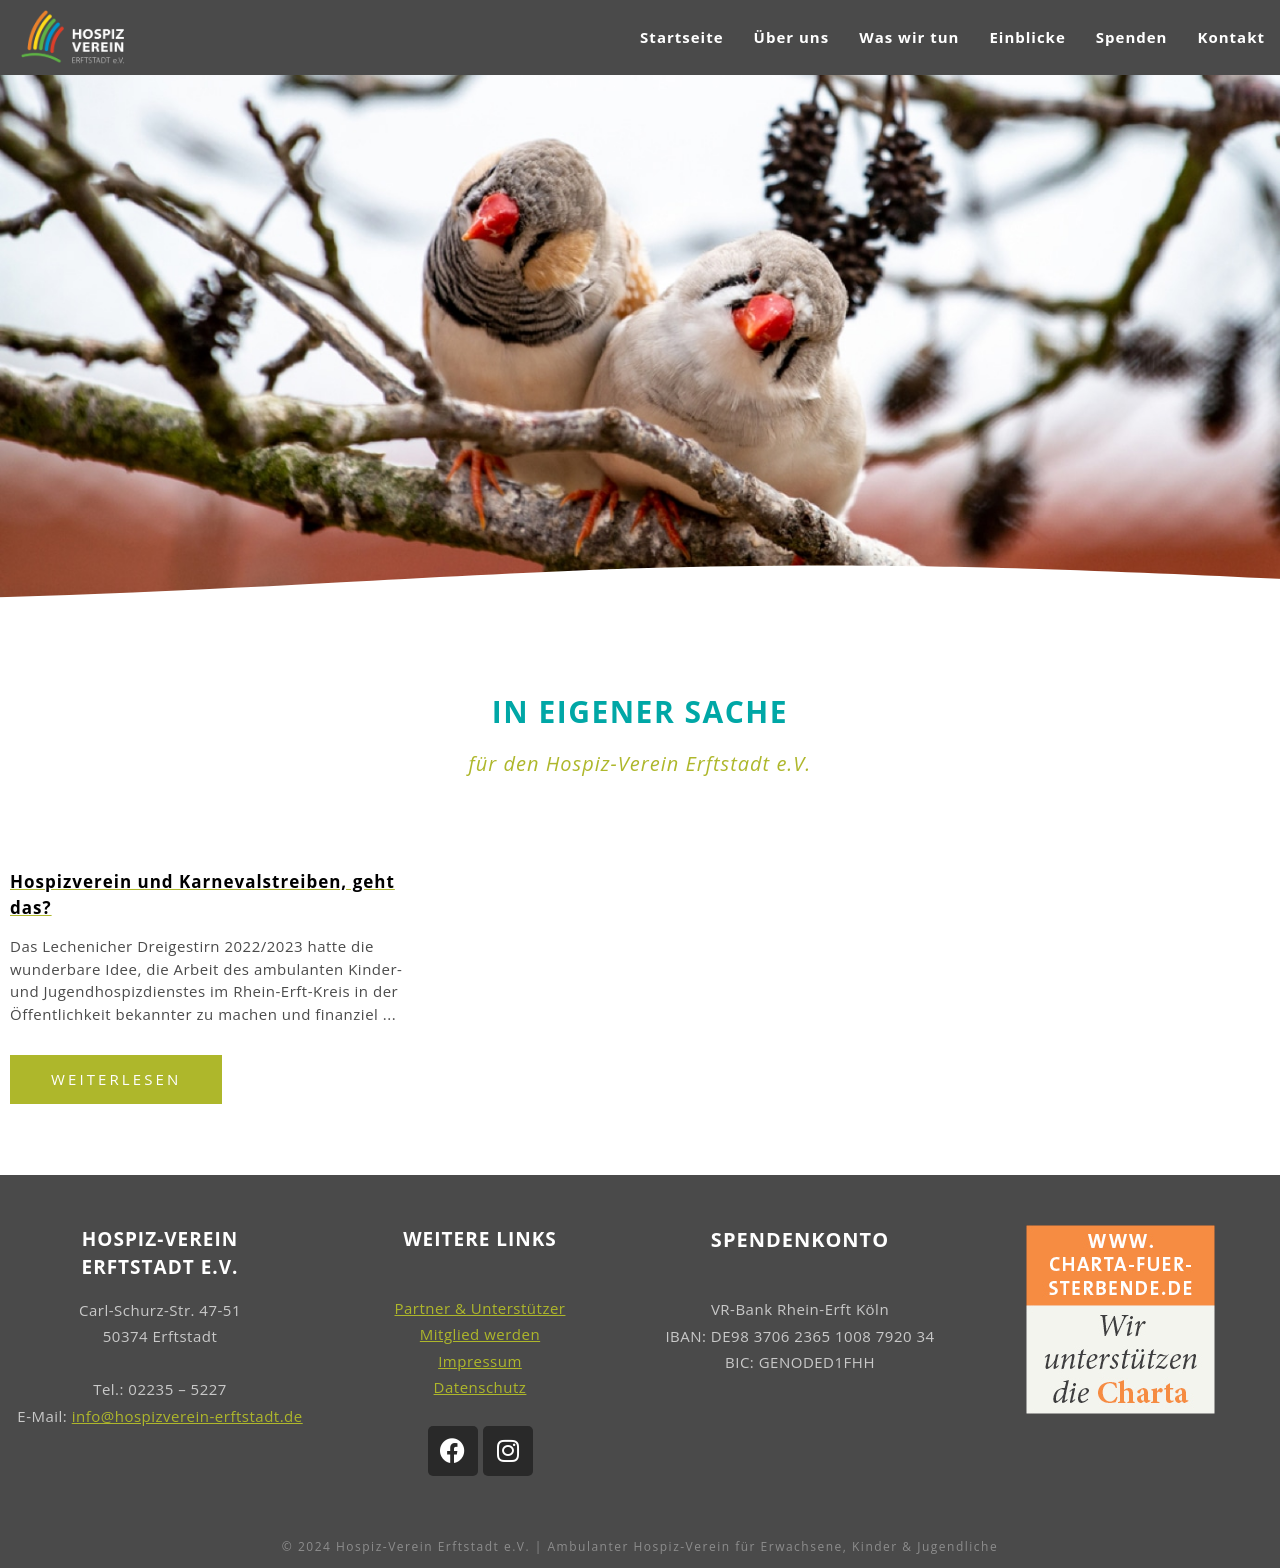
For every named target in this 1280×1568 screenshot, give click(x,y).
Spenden (1132, 37)
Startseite (681, 37)
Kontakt (1231, 37)
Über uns (792, 37)
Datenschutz (480, 1387)
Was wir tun (909, 37)
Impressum (480, 1361)
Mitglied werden (480, 1334)
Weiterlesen (116, 1079)
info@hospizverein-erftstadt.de (187, 1416)
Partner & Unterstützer (480, 1308)
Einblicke (1027, 37)
